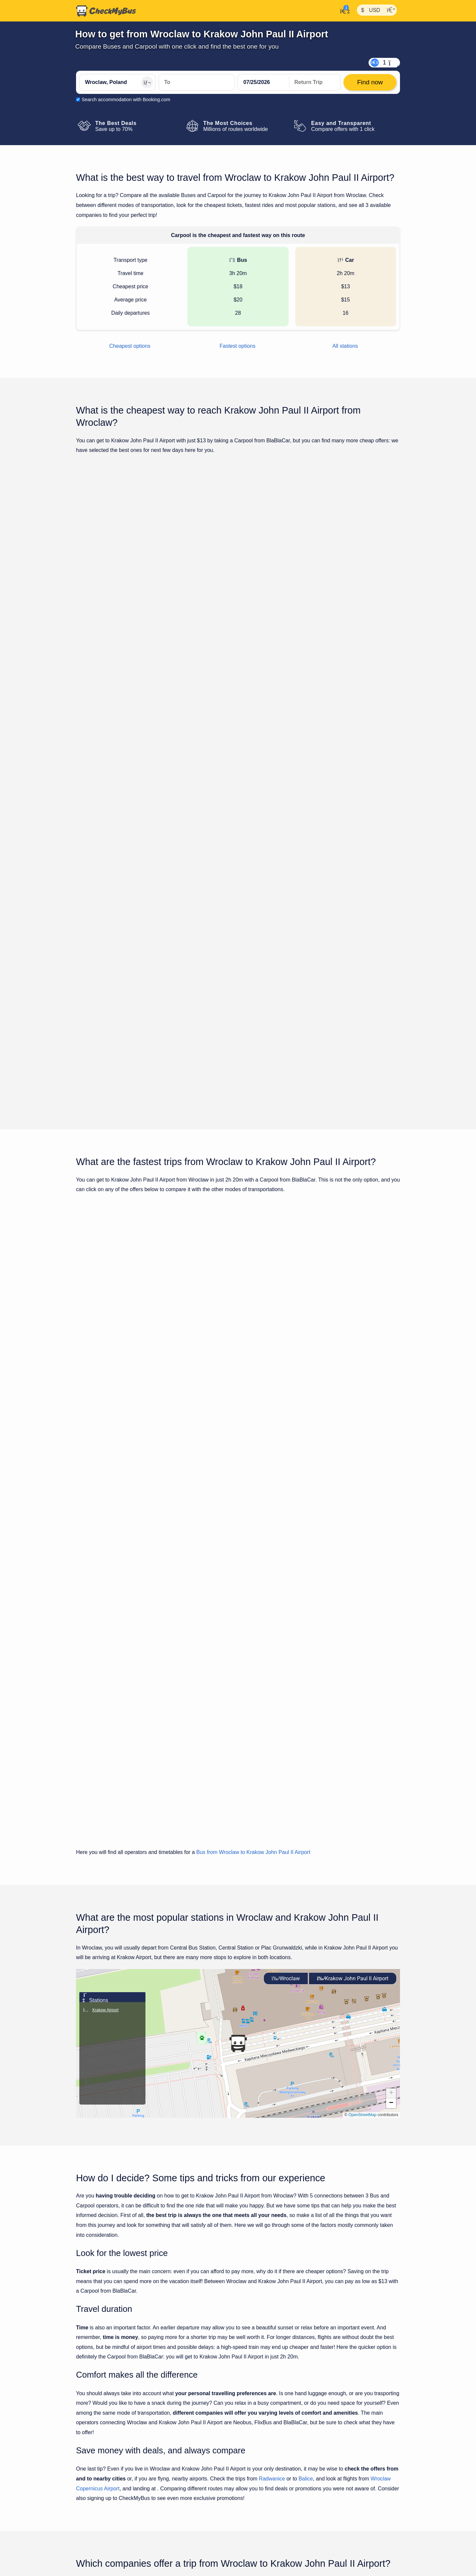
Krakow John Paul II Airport (352, 1536)
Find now (366, 580)
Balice (305, 2036)
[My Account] (343, 10)
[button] (238, 1601)
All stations (345, 346)
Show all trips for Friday (238, 874)
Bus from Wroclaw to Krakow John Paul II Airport (253, 1410)
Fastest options (237, 346)
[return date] (314, 82)
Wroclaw (286, 1536)
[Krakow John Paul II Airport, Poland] (196, 82)
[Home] (106, 11)
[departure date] (263, 82)
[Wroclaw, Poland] (117, 82)
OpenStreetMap (362, 1672)
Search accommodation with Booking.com (126, 99)
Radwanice (272, 2036)
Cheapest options (130, 346)
